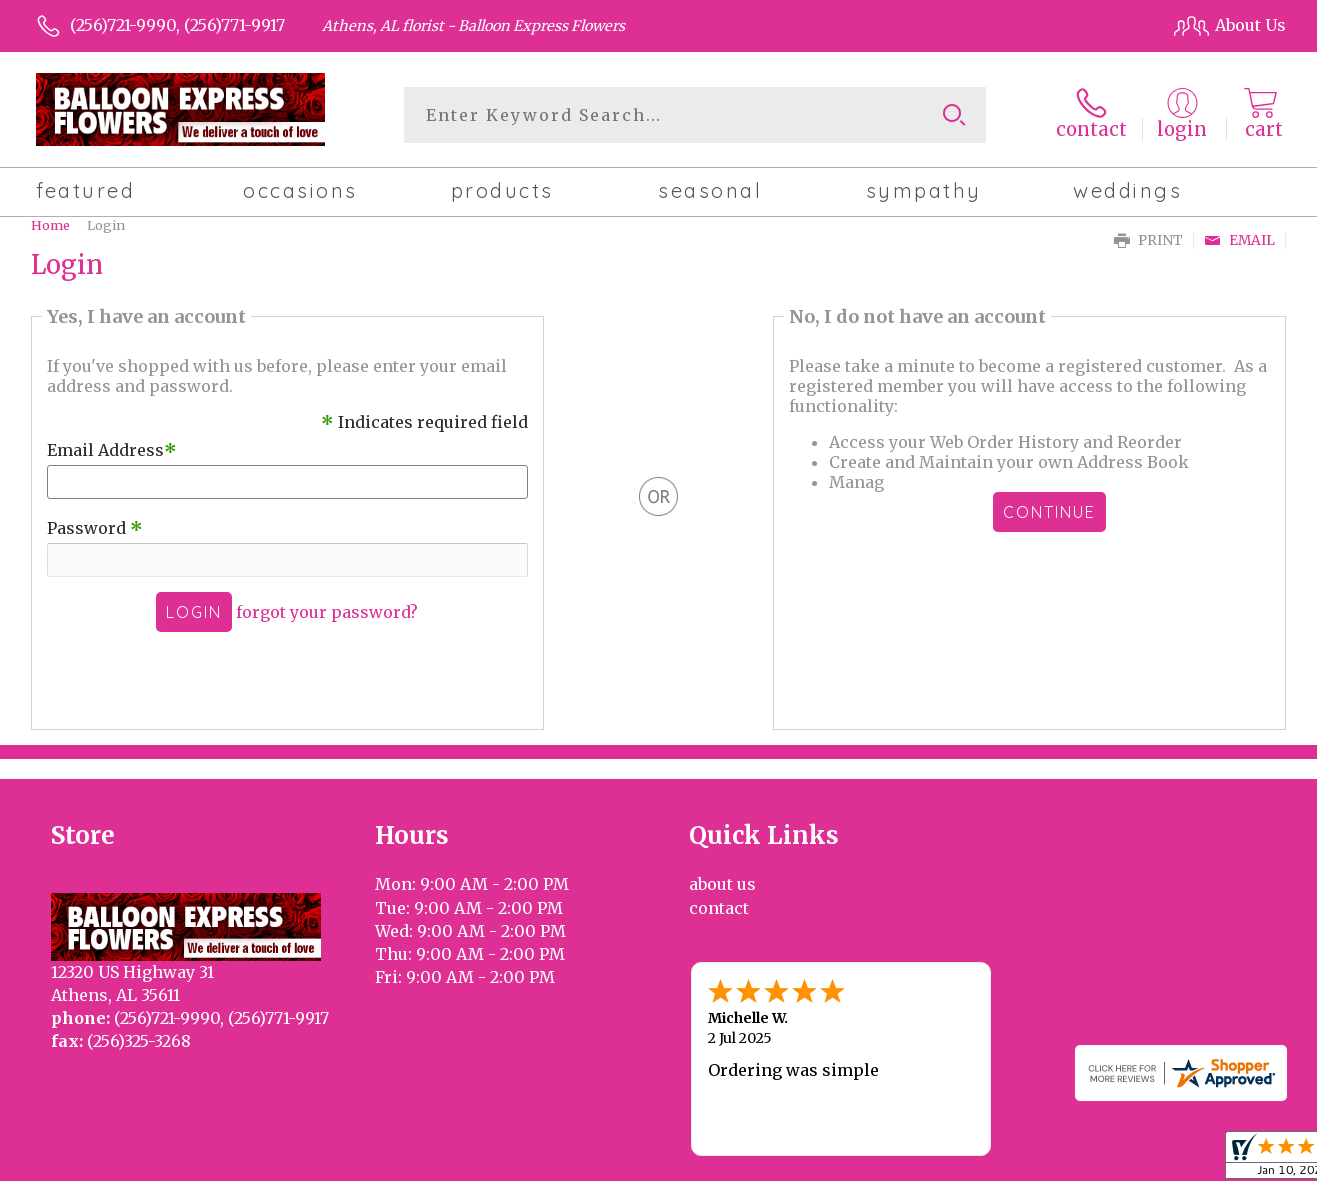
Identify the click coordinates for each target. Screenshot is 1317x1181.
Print (1148, 240)
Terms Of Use (828, 1160)
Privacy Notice (950, 1160)
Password (95, 528)
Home (50, 225)
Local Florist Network (1101, 1160)
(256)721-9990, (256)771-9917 (177, 25)
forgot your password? (327, 612)
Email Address (112, 450)
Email (1239, 240)
